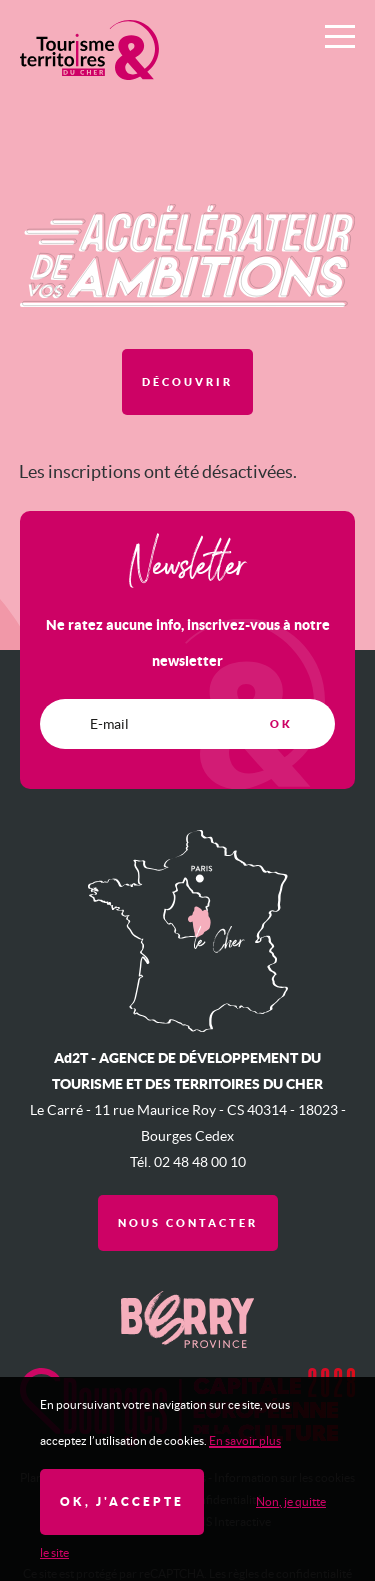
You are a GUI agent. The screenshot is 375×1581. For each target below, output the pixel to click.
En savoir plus (245, 1440)
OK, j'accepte (122, 1501)
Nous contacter (188, 1223)
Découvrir (187, 382)
